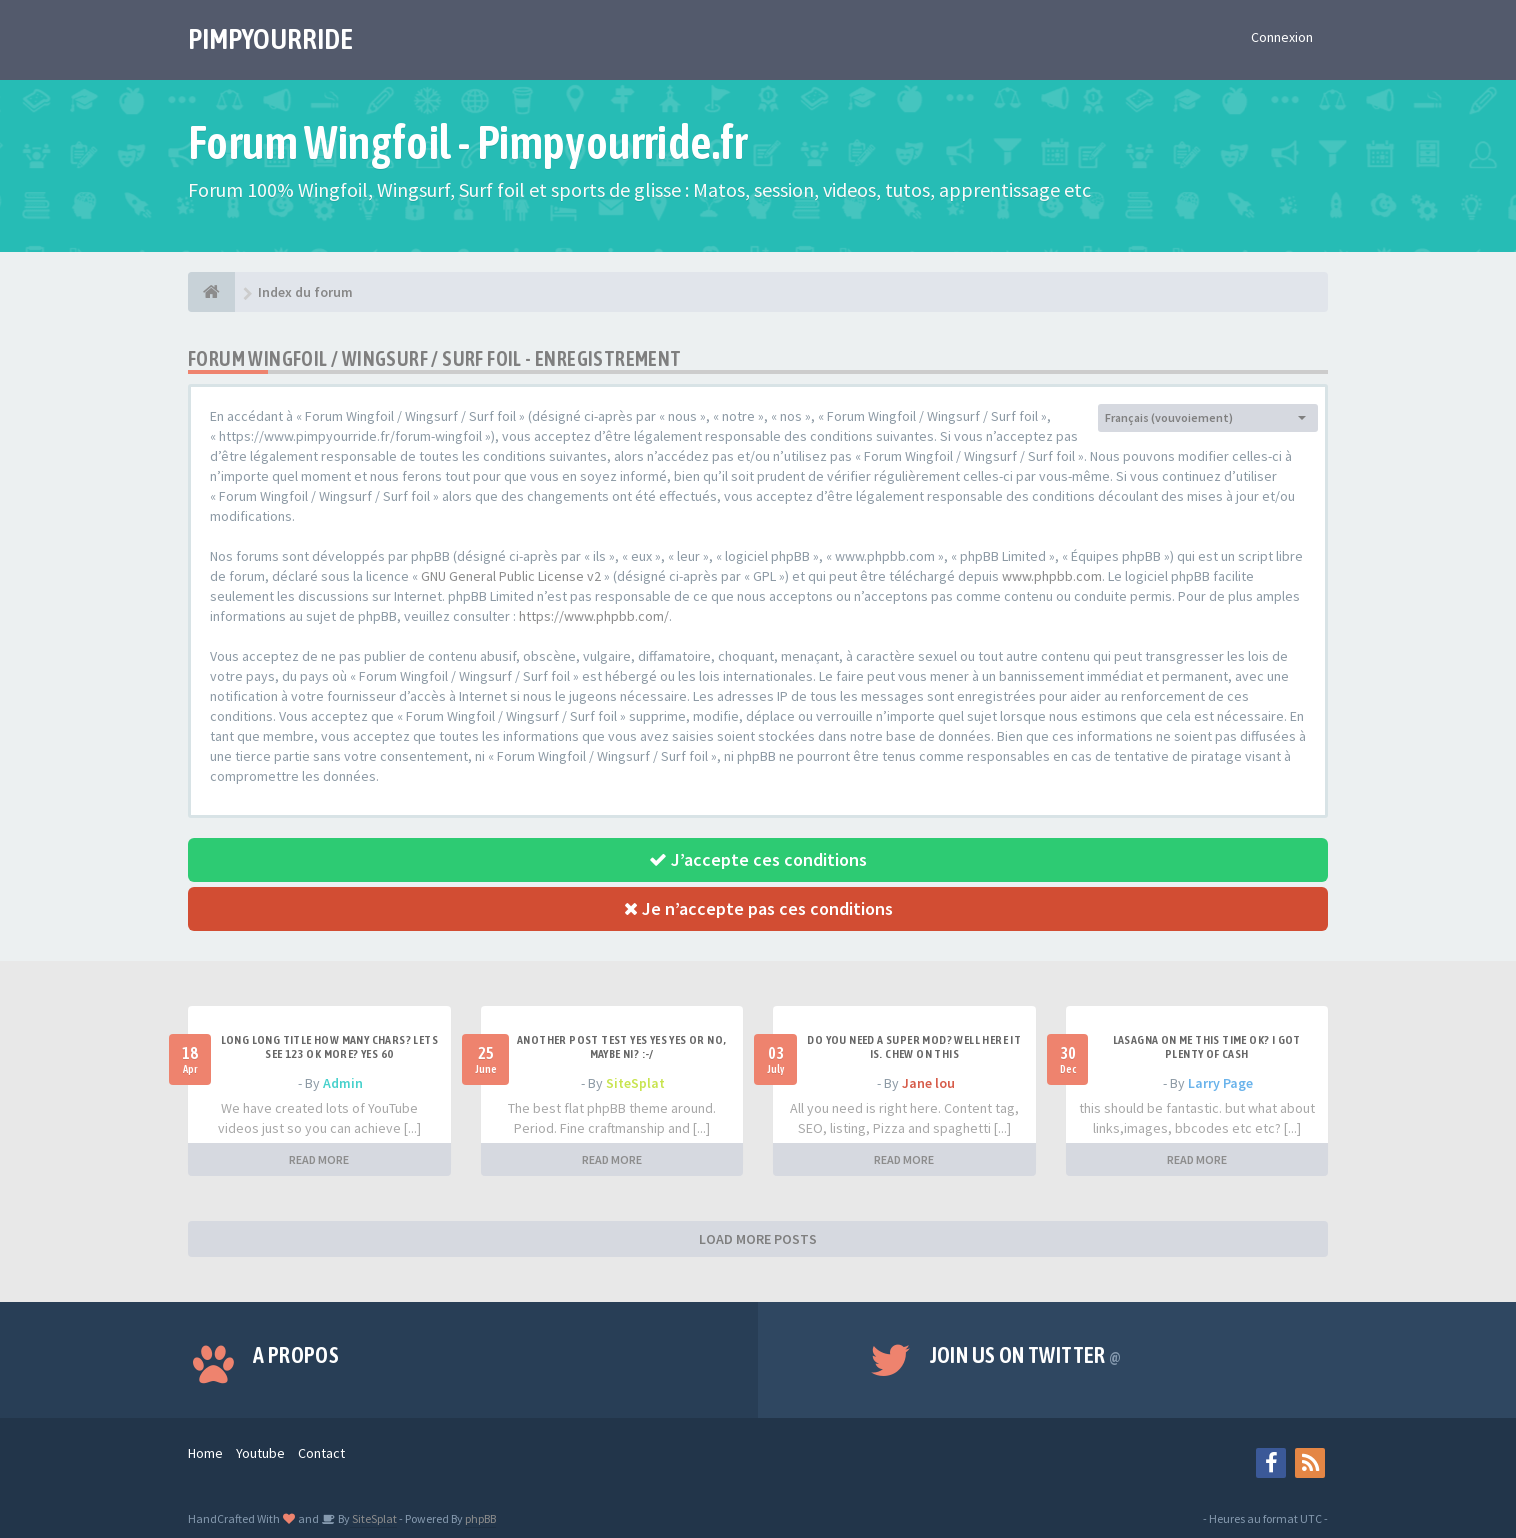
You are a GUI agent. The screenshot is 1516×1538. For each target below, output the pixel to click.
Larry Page (1220, 1083)
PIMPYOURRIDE (270, 39)
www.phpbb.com (1052, 576)
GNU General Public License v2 (511, 576)
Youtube (260, 1453)
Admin (343, 1083)
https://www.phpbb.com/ (594, 616)
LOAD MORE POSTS (758, 1239)
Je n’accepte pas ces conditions (758, 908)
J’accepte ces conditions (758, 859)
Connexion (1282, 37)
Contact (321, 1453)
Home (205, 1453)
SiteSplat (635, 1083)
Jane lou (928, 1083)
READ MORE (319, 1159)
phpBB (480, 1518)
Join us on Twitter (1026, 1355)
